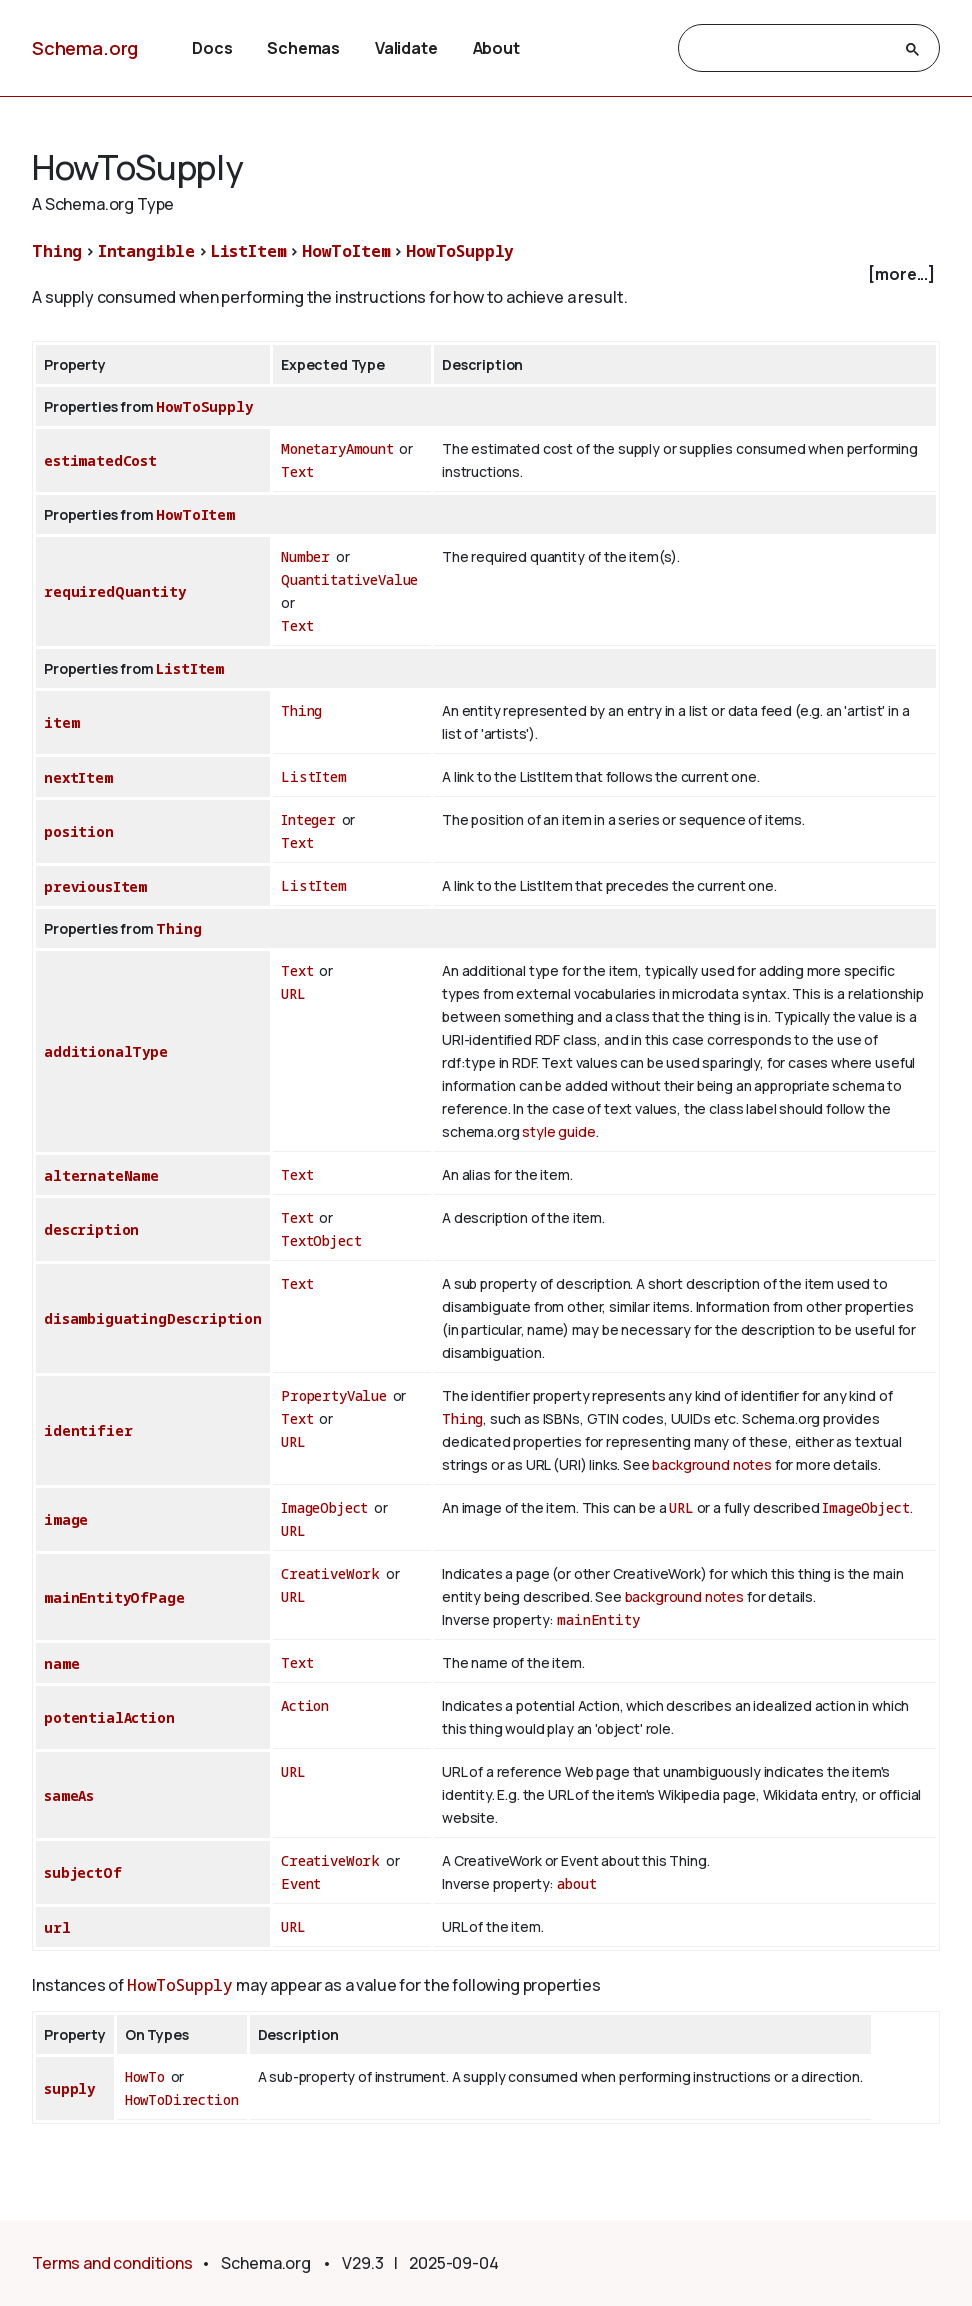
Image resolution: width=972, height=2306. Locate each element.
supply (69, 2088)
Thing (57, 251)
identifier (88, 1430)
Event (301, 1883)
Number (305, 556)
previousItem (95, 886)
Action (305, 1705)
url (57, 1927)
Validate (406, 48)
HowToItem (346, 251)
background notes (711, 1464)
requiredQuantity (114, 591)
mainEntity (598, 1619)
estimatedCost (100, 460)
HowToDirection (182, 2099)
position (79, 831)
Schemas (303, 48)
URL (293, 993)
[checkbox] (486, 274)
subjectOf (83, 1872)
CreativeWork (330, 1573)
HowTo (145, 2076)
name (61, 1663)
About (496, 48)
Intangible (146, 251)
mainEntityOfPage (114, 1597)
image (66, 1519)
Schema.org (85, 48)
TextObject (321, 1240)
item (61, 722)
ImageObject (324, 1507)
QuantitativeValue (349, 579)
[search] (791, 49)
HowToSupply (460, 251)
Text (297, 471)
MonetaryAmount (337, 448)
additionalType (106, 1051)
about (576, 1883)
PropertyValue (334, 1395)
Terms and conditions (112, 2263)
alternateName (101, 1175)
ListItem (249, 251)
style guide (558, 1131)
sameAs (69, 1795)
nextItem (78, 777)
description (91, 1229)
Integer (308, 819)
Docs (212, 48)
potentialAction (109, 1717)
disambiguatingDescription (153, 1318)
